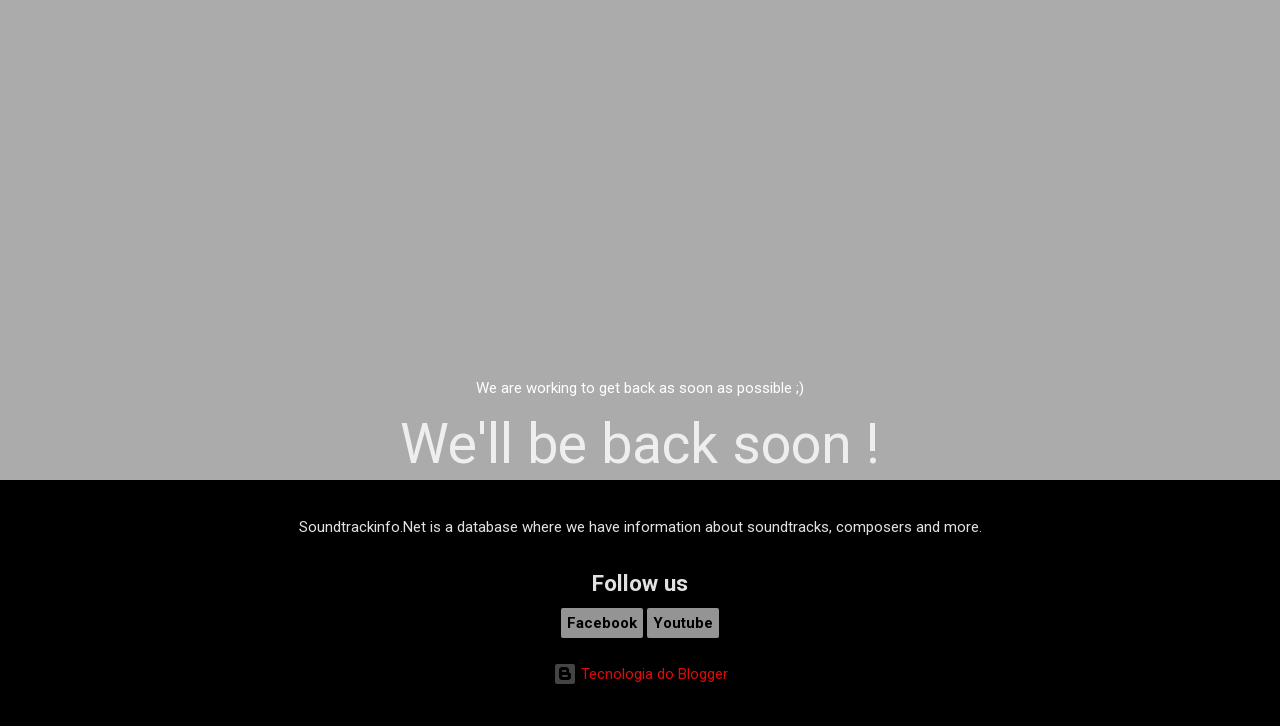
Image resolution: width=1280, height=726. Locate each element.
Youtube (683, 623)
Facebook (602, 623)
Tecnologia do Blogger (640, 674)
